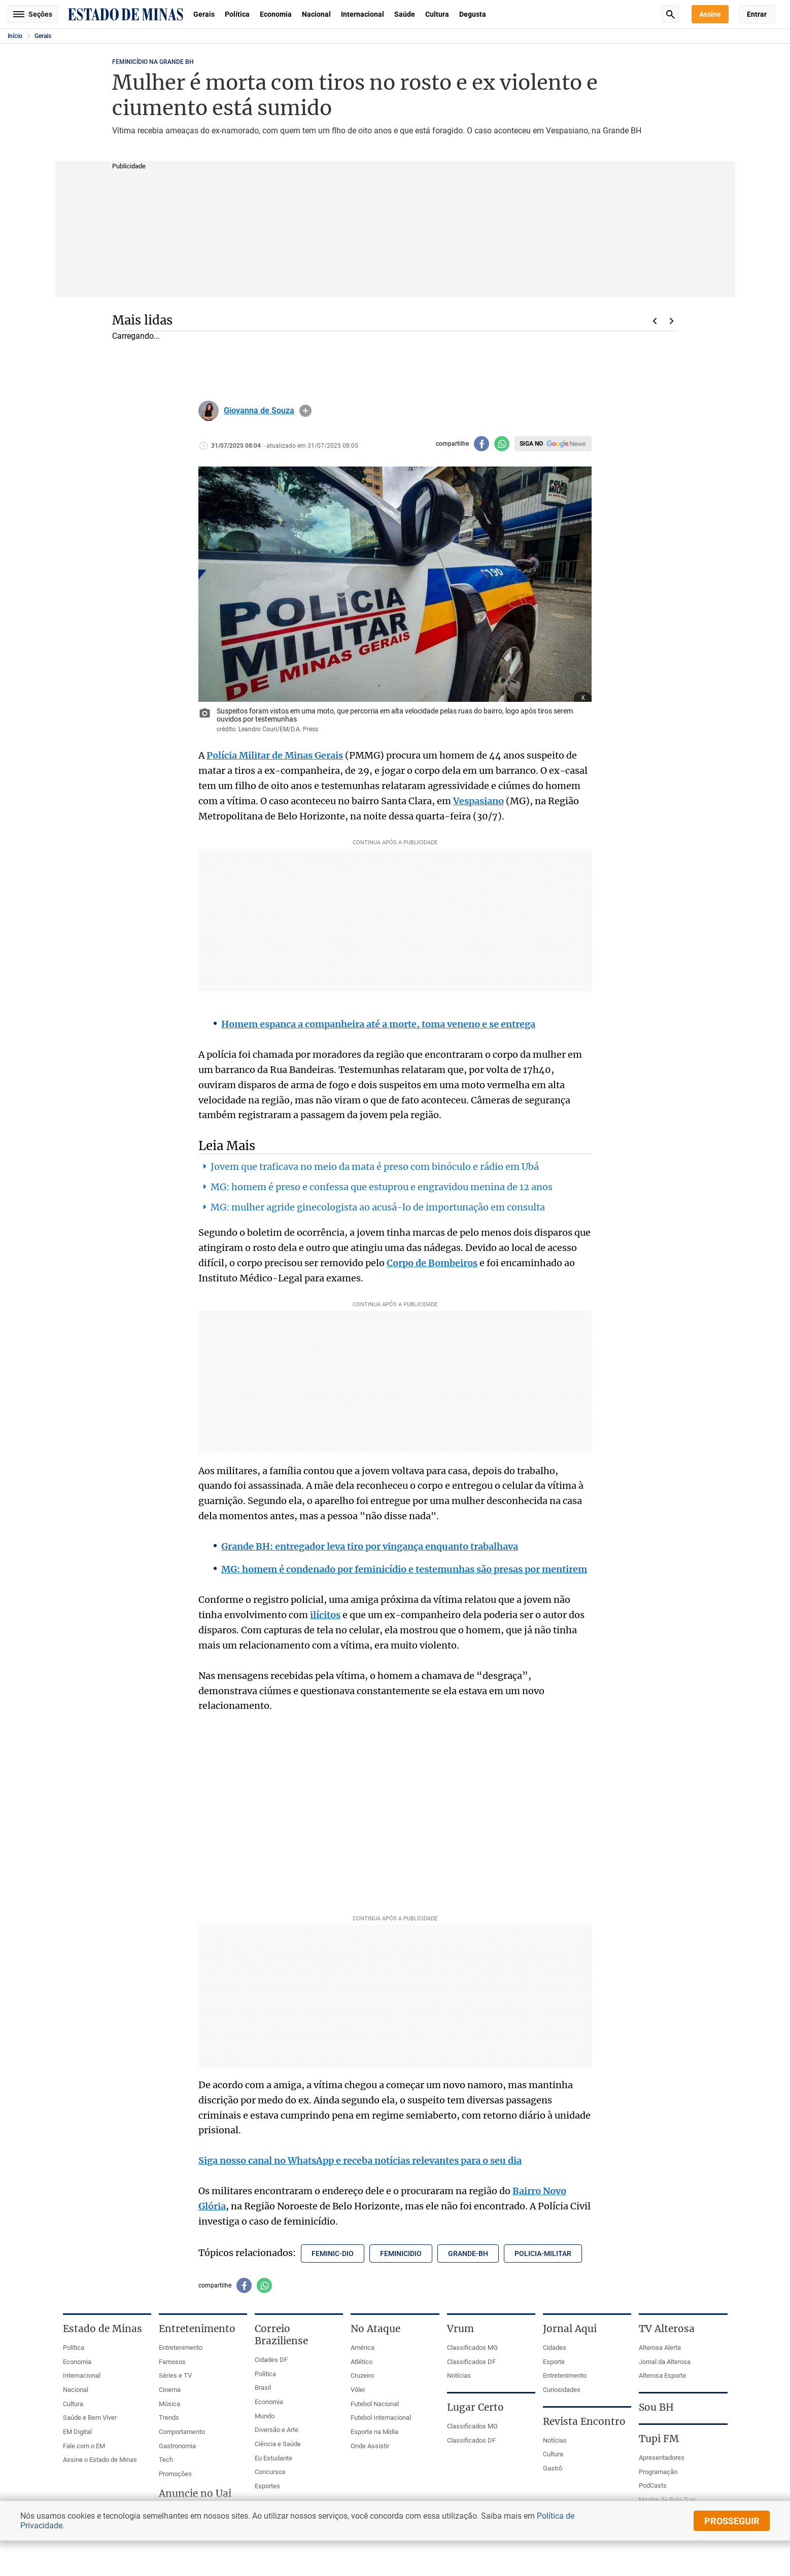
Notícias (459, 2375)
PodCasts (653, 2485)
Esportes (267, 2486)
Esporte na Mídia (374, 2432)
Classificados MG (472, 2347)
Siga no (531, 443)
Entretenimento (180, 2347)
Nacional (316, 14)
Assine (710, 14)
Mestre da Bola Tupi (667, 2499)
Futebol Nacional (375, 2404)
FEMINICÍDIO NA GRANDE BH (153, 61)
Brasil (263, 2387)
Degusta (472, 14)
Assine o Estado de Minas (100, 2459)
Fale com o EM (84, 2446)
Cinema (170, 2389)
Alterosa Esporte (662, 2375)
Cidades (554, 2347)
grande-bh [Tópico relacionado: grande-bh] (468, 2253)
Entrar (757, 14)
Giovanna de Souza (259, 411)
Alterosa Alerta (660, 2347)
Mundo (264, 2416)
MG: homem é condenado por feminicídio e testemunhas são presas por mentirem (404, 1569)
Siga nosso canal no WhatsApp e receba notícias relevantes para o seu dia (360, 2160)
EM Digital (77, 2432)
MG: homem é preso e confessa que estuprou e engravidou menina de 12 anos (382, 1187)
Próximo (672, 321)
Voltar (654, 321)
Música (169, 2404)
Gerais (204, 14)
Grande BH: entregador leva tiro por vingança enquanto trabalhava (369, 1546)
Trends (169, 2417)
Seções (32, 14)
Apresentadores (661, 2457)
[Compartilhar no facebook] (481, 443)
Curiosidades (561, 2389)
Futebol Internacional (381, 2417)
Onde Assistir (370, 2446)
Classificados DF (471, 2362)
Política (237, 14)
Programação (658, 2472)
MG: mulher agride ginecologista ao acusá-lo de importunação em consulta (378, 1207)
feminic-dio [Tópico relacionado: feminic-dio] (333, 2253)
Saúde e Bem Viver (90, 2417)
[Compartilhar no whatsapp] (501, 443)
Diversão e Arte (276, 2430)
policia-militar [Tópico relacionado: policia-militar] (542, 2253)
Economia (276, 14)
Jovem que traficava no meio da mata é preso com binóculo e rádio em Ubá (375, 1166)
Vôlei (358, 2389)
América (362, 2347)
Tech (166, 2459)
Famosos (172, 2362)
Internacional (362, 14)
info (305, 411)
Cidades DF (271, 2360)
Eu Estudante (273, 2458)
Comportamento (182, 2432)
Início (15, 36)
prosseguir (732, 2521)
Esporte (554, 2362)
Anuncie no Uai (195, 2493)
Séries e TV (175, 2375)
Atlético (361, 2362)
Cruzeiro (362, 2375)
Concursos (270, 2472)
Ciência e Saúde (278, 2444)
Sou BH (656, 2407)
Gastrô (552, 2468)
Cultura (437, 14)
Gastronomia (177, 2446)
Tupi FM (659, 2438)
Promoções (175, 2474)
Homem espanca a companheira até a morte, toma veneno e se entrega (378, 1024)
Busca (670, 14)
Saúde (404, 14)
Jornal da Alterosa (665, 2362)
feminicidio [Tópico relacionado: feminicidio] (401, 2253)
